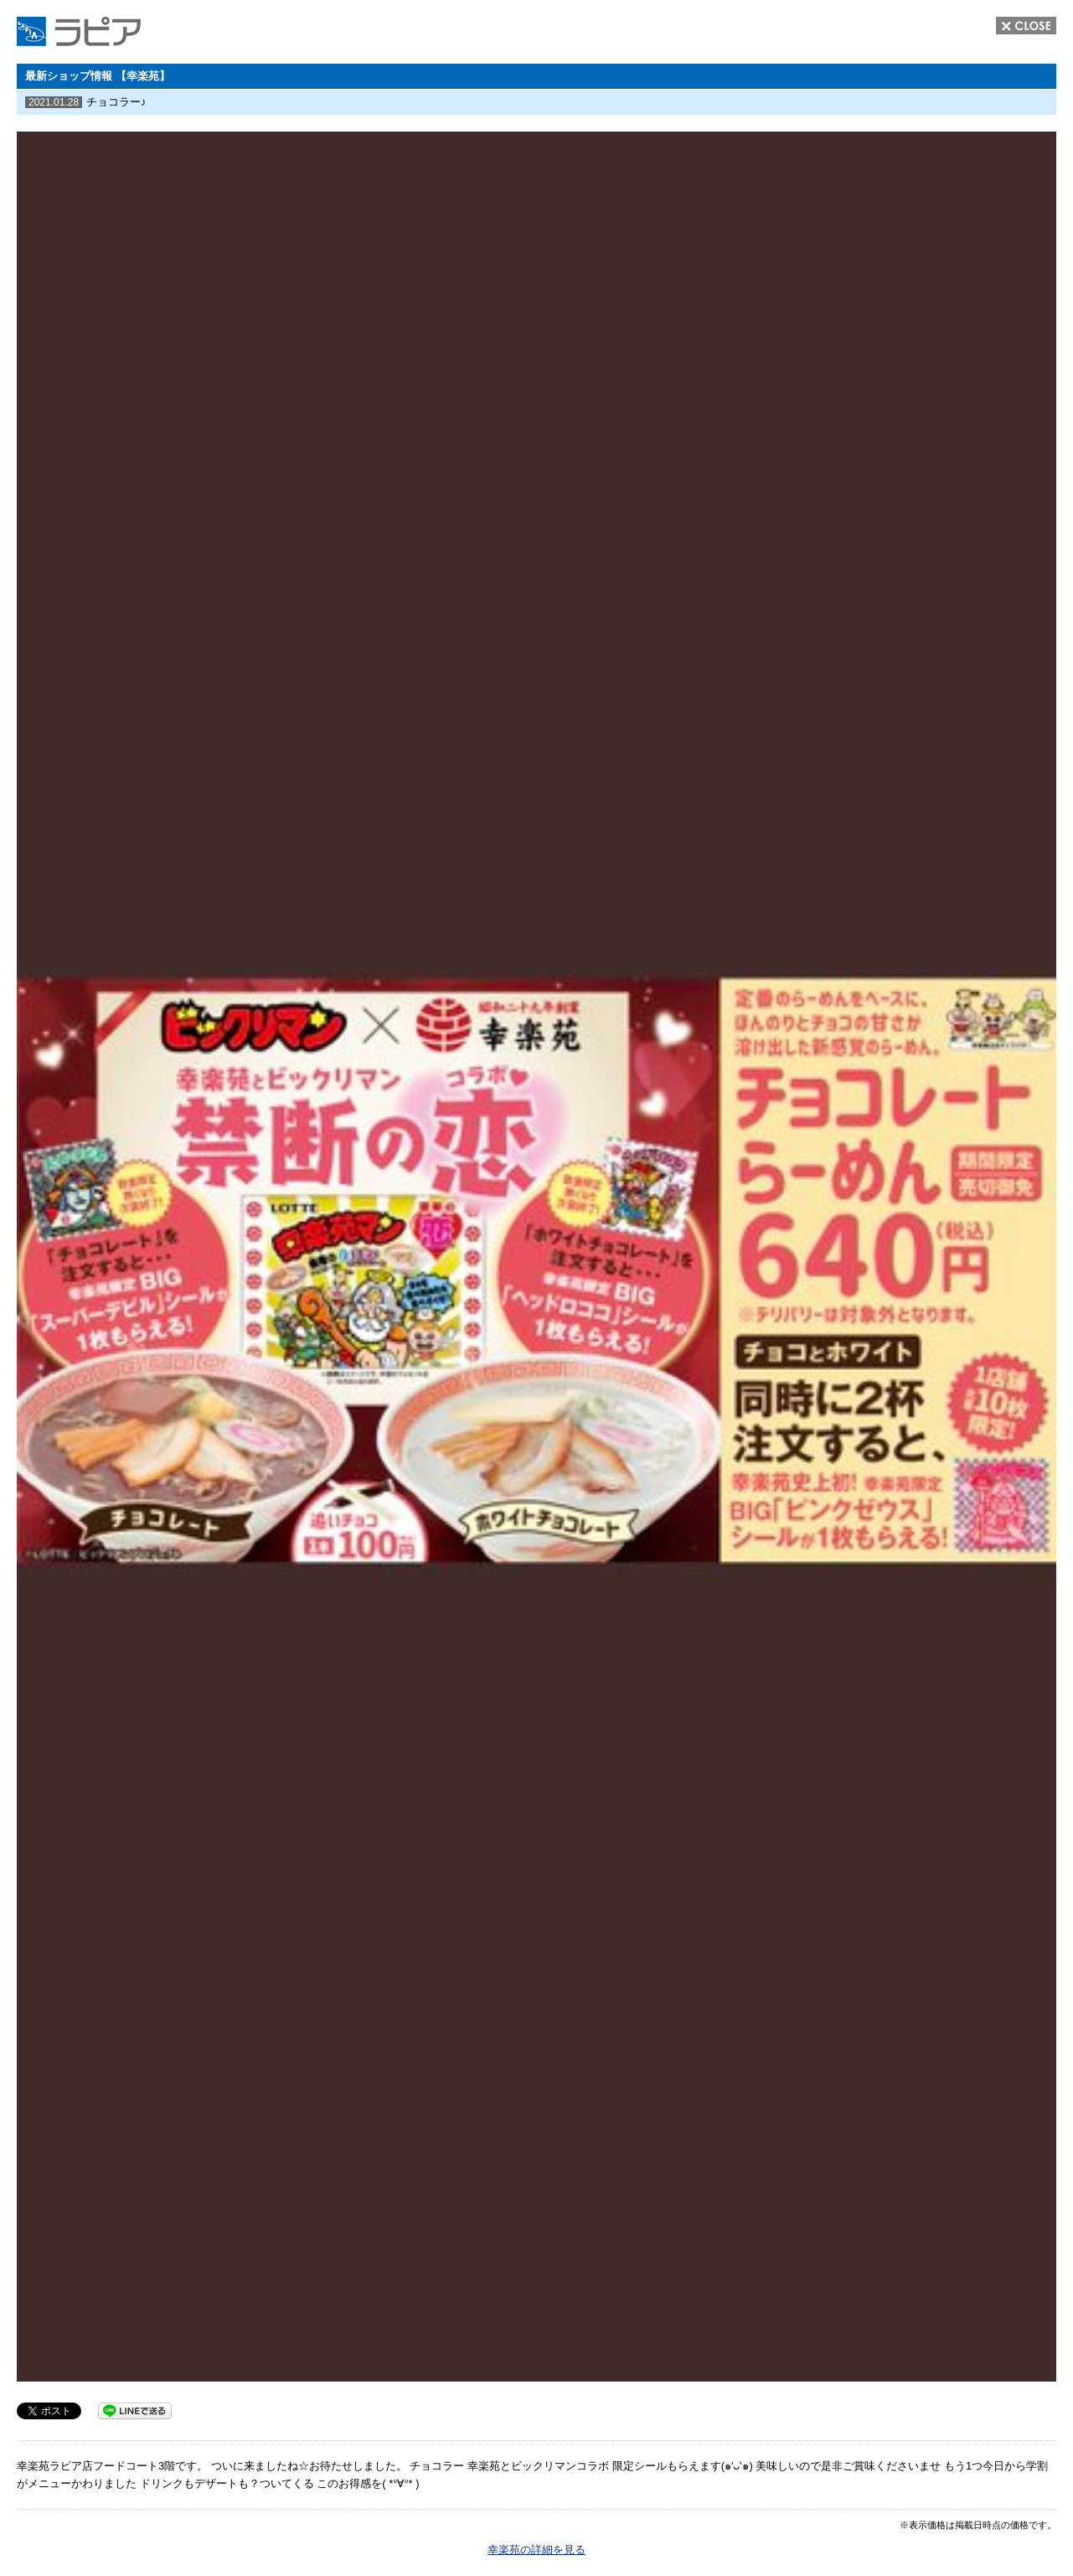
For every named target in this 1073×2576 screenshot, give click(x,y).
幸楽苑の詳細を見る (536, 2549)
